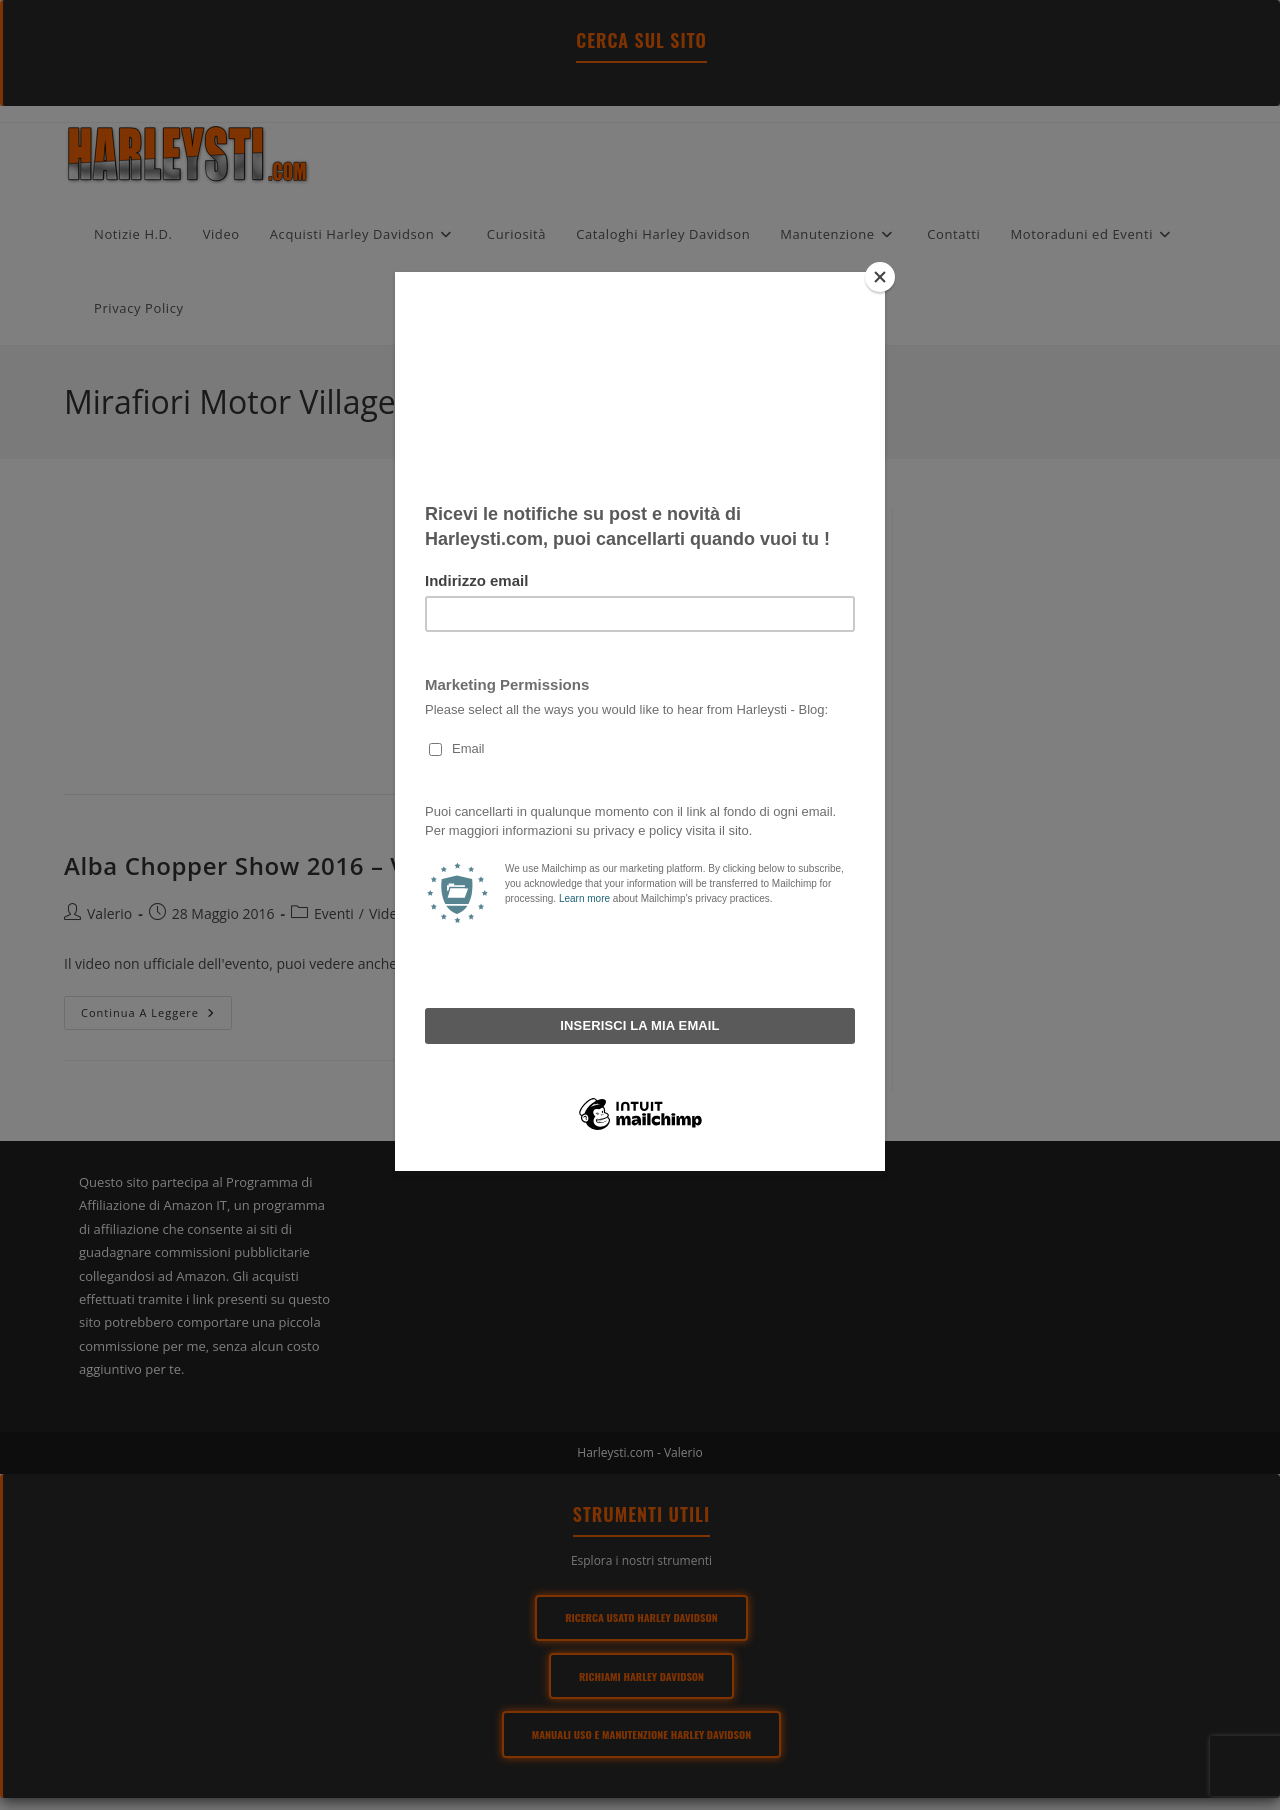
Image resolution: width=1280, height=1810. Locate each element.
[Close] (880, 277)
